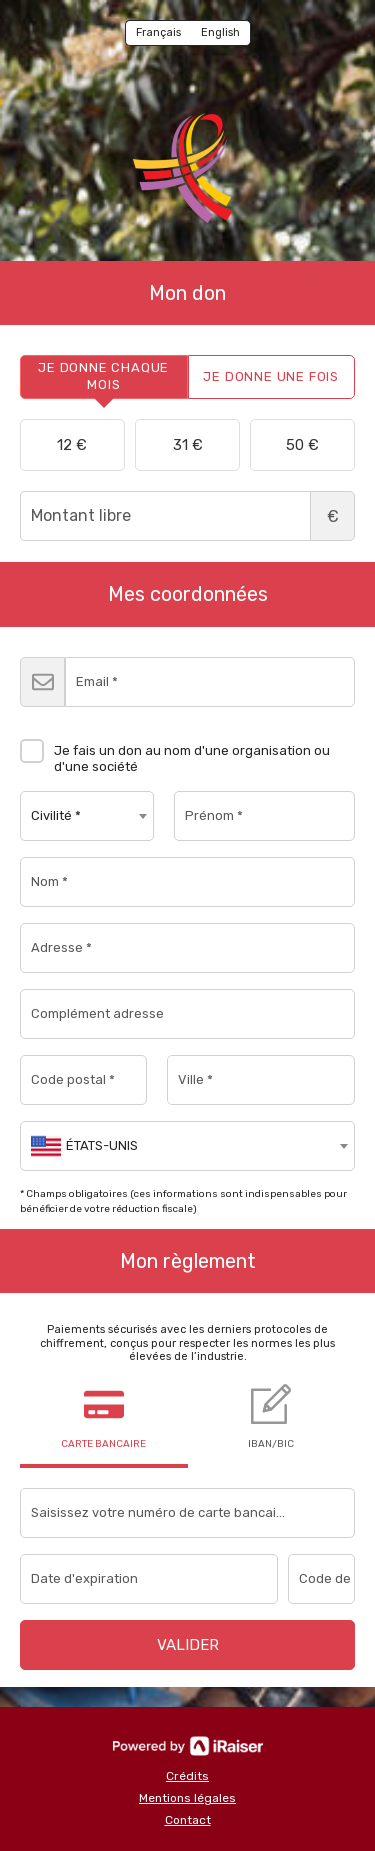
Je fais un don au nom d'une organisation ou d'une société (175, 751)
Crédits (187, 1776)
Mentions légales (187, 1798)
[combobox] (87, 816)
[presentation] (104, 377)
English (220, 32)
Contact (188, 1820)
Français (158, 32)
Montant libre (187, 516)
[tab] (104, 377)
